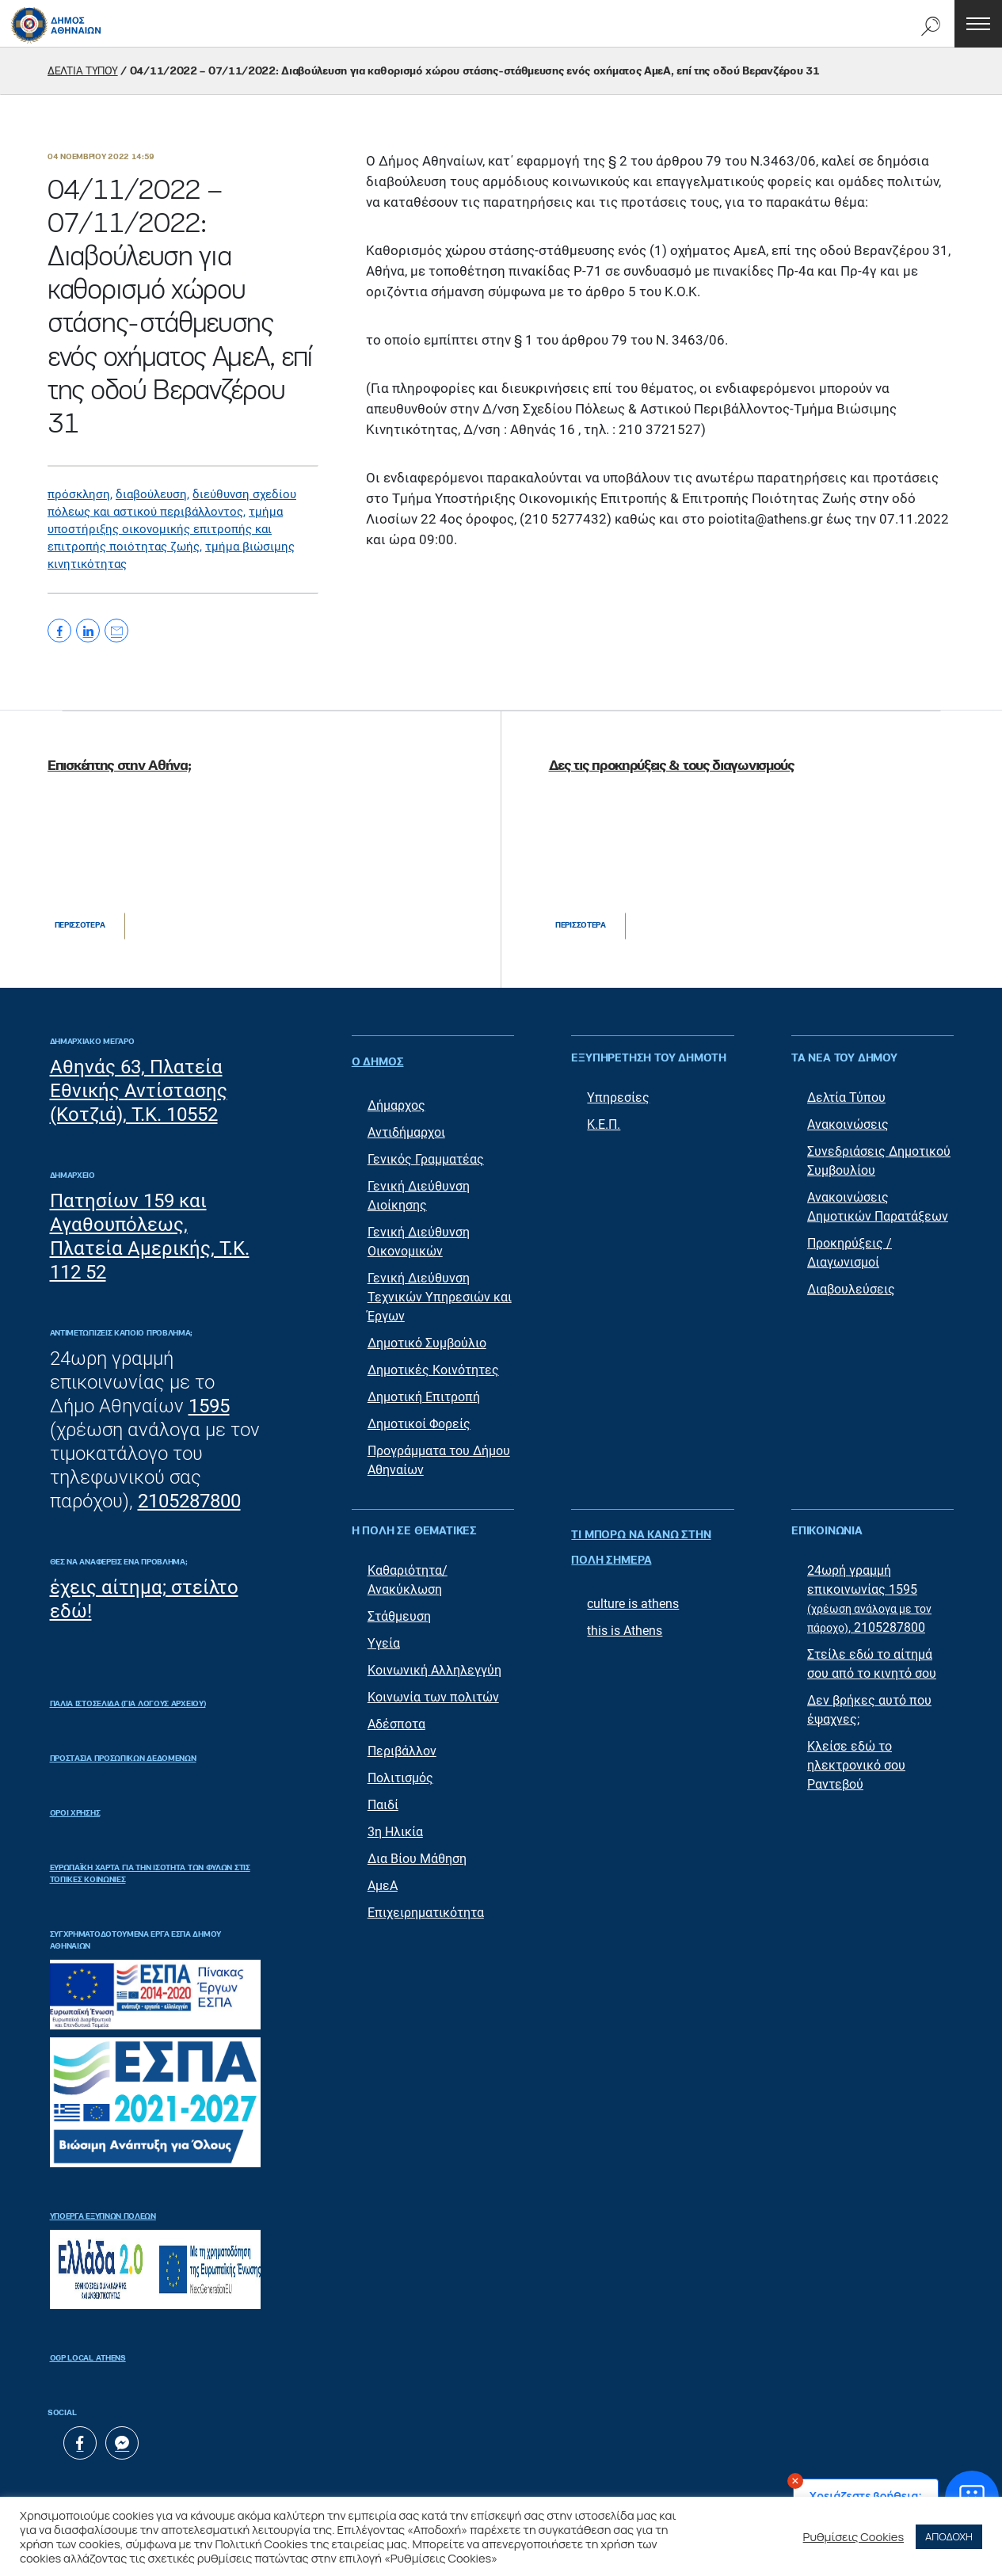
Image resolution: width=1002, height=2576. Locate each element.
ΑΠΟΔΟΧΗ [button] (949, 2536)
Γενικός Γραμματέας (426, 1151)
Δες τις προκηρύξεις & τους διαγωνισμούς (671, 766)
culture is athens (633, 1579)
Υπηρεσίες (618, 1097)
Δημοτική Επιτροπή (424, 1389)
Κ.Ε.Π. (603, 1124)
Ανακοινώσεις (848, 1124)
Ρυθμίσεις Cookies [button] (854, 2536)
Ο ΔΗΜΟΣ (378, 1058)
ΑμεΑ (383, 1877)
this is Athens (624, 1606)
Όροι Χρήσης (75, 1813)
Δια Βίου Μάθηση (417, 1850)
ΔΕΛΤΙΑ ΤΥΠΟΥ (82, 71)
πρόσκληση (79, 494)
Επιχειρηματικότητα (426, 1904)
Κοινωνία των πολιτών (433, 1689)
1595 (209, 1406)
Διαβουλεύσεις (851, 1289)
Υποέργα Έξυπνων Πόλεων (103, 2216)
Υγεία (384, 1635)
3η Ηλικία (395, 1823)
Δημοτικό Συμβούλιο (427, 1335)
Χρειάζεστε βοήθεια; (866, 2495)
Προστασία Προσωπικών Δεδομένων (123, 1758)
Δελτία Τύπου (846, 1097)
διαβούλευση (151, 494)
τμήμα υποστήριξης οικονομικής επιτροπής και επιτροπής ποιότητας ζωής (165, 529)
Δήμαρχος (396, 1097)
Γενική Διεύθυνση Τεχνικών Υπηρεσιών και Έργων (440, 1289)
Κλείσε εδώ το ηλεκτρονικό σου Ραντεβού (856, 1757)
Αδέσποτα (396, 1716)
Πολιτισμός (400, 1770)
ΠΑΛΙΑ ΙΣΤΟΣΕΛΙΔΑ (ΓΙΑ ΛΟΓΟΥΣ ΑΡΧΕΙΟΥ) (128, 1704)
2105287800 (189, 1501)
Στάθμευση (399, 1608)
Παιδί (383, 1796)
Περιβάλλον (402, 1743)
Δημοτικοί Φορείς (419, 1415)
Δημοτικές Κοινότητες (433, 1362)
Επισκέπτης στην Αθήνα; (119, 766)
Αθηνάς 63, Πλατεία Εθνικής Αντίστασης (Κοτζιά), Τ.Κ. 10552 (138, 1091)
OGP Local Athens (88, 2358)
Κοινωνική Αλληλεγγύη (434, 1662)
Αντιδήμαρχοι (406, 1124)
